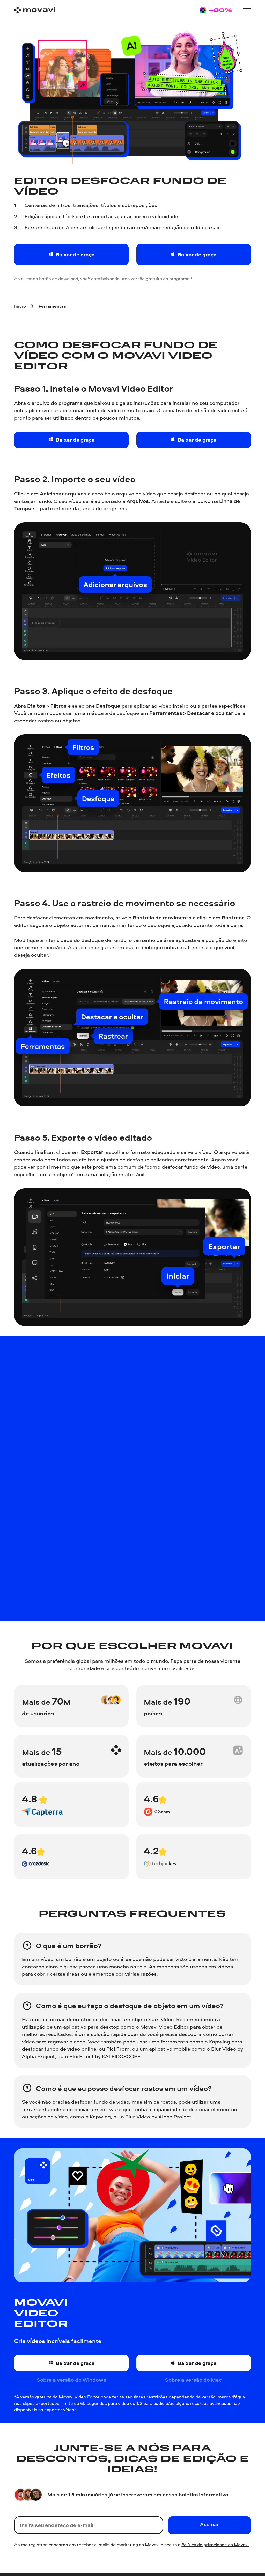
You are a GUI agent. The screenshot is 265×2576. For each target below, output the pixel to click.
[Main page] (34, 10)
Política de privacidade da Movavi (215, 2545)
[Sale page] (216, 10)
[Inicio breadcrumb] (20, 306)
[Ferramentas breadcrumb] (52, 306)
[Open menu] (247, 10)
